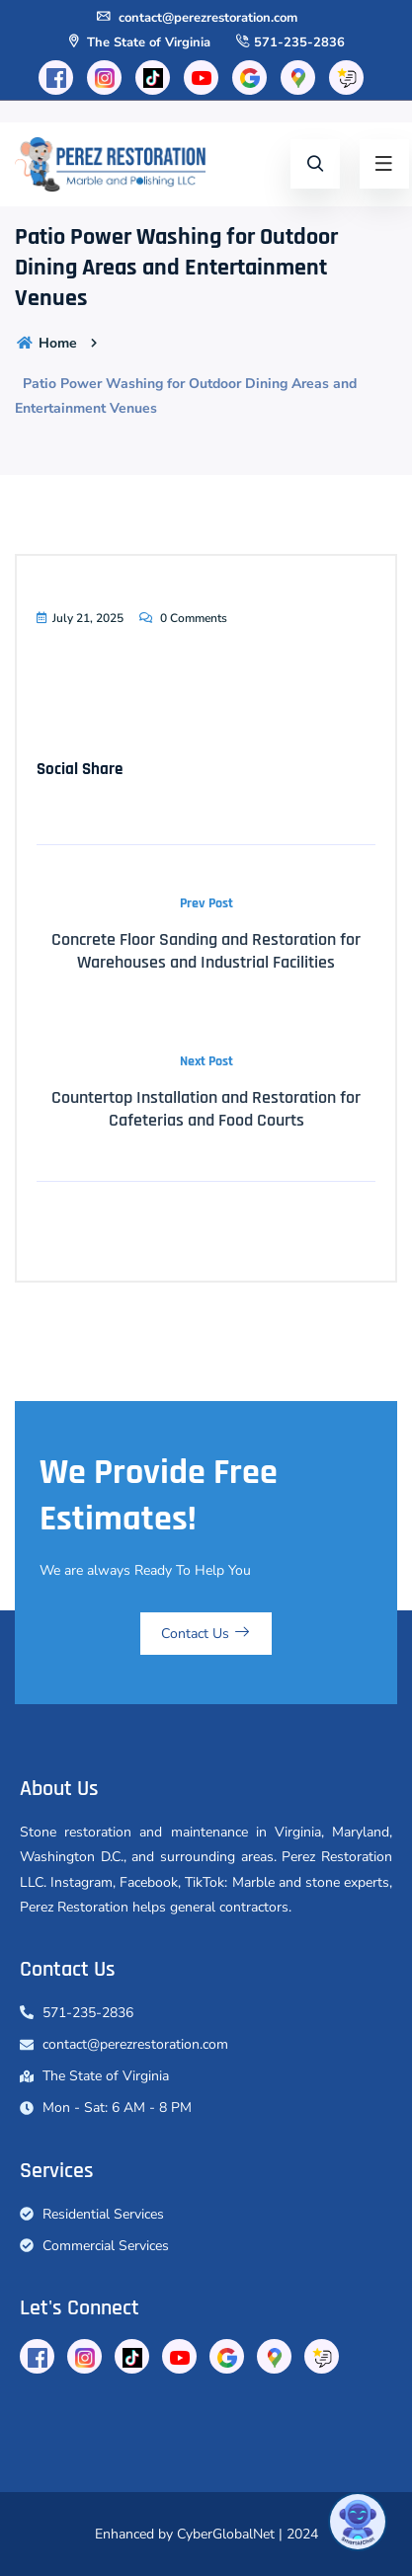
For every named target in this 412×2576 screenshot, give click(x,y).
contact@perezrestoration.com (196, 18)
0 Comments (182, 618)
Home (46, 343)
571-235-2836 (289, 42)
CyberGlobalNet (226, 2534)
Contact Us (206, 1633)
